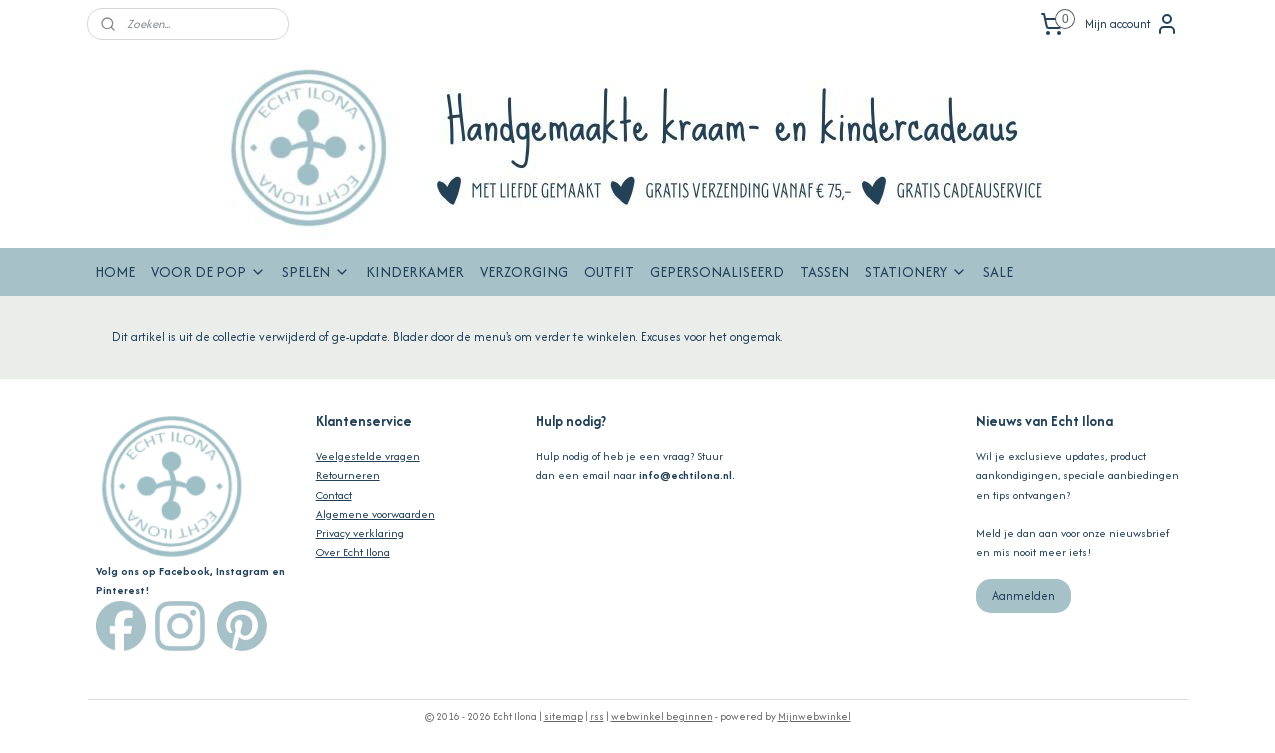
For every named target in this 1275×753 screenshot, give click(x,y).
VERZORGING (524, 271)
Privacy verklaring (360, 533)
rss (597, 716)
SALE (998, 271)
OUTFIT (609, 271)
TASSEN (824, 271)
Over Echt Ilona (353, 552)
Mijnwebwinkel (814, 716)
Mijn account (1132, 24)
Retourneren (348, 475)
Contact (334, 495)
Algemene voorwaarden (375, 514)
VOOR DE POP (208, 271)
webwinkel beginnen (662, 716)
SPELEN (316, 271)
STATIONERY (916, 271)
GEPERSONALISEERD (717, 271)
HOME (115, 271)
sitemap (563, 716)
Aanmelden (1023, 595)
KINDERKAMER (415, 271)
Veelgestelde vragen (368, 456)
